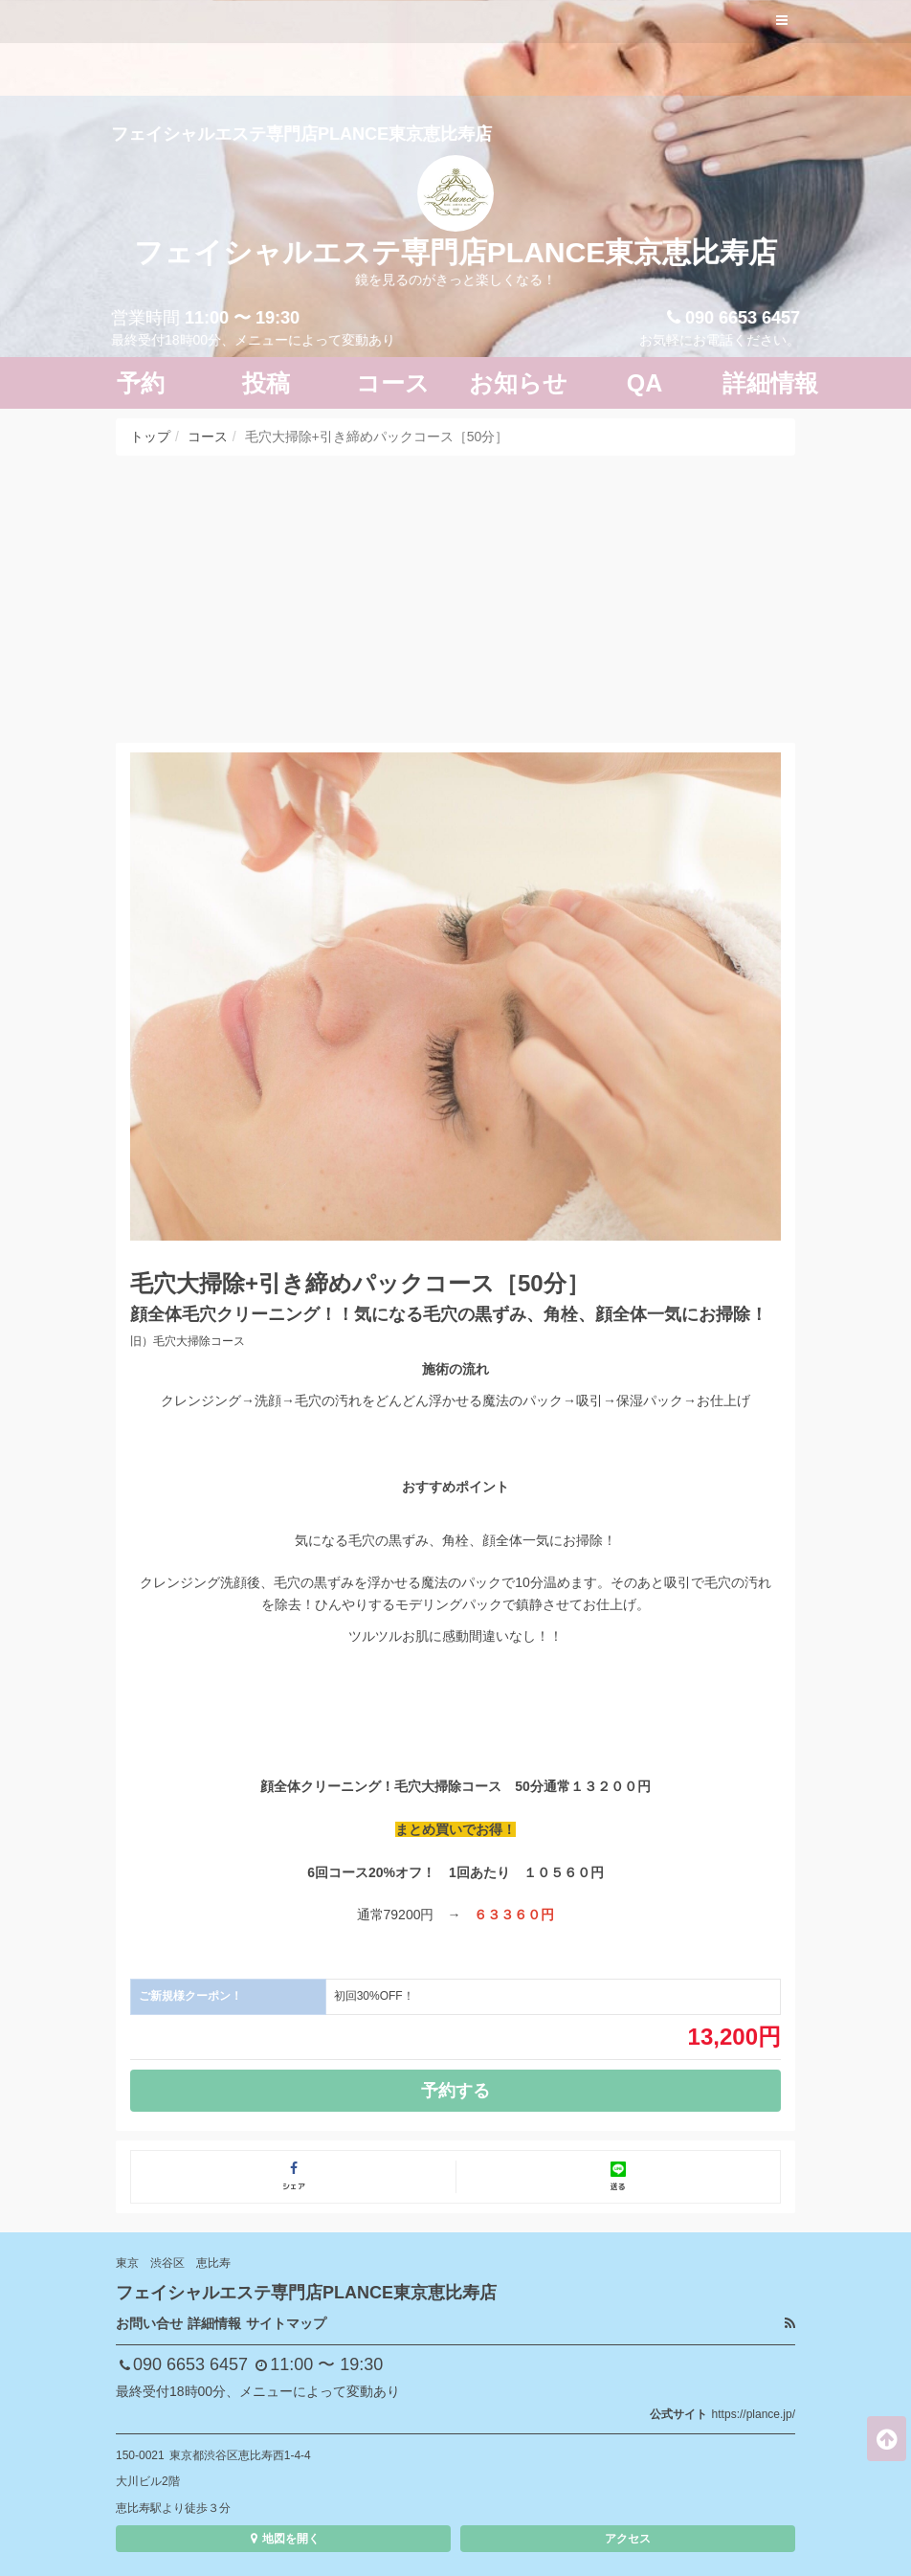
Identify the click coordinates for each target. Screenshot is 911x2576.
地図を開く (283, 2538)
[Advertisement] (455, 599)
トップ (150, 436)
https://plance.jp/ (753, 2414)
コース (208, 436)
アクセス (628, 2538)
